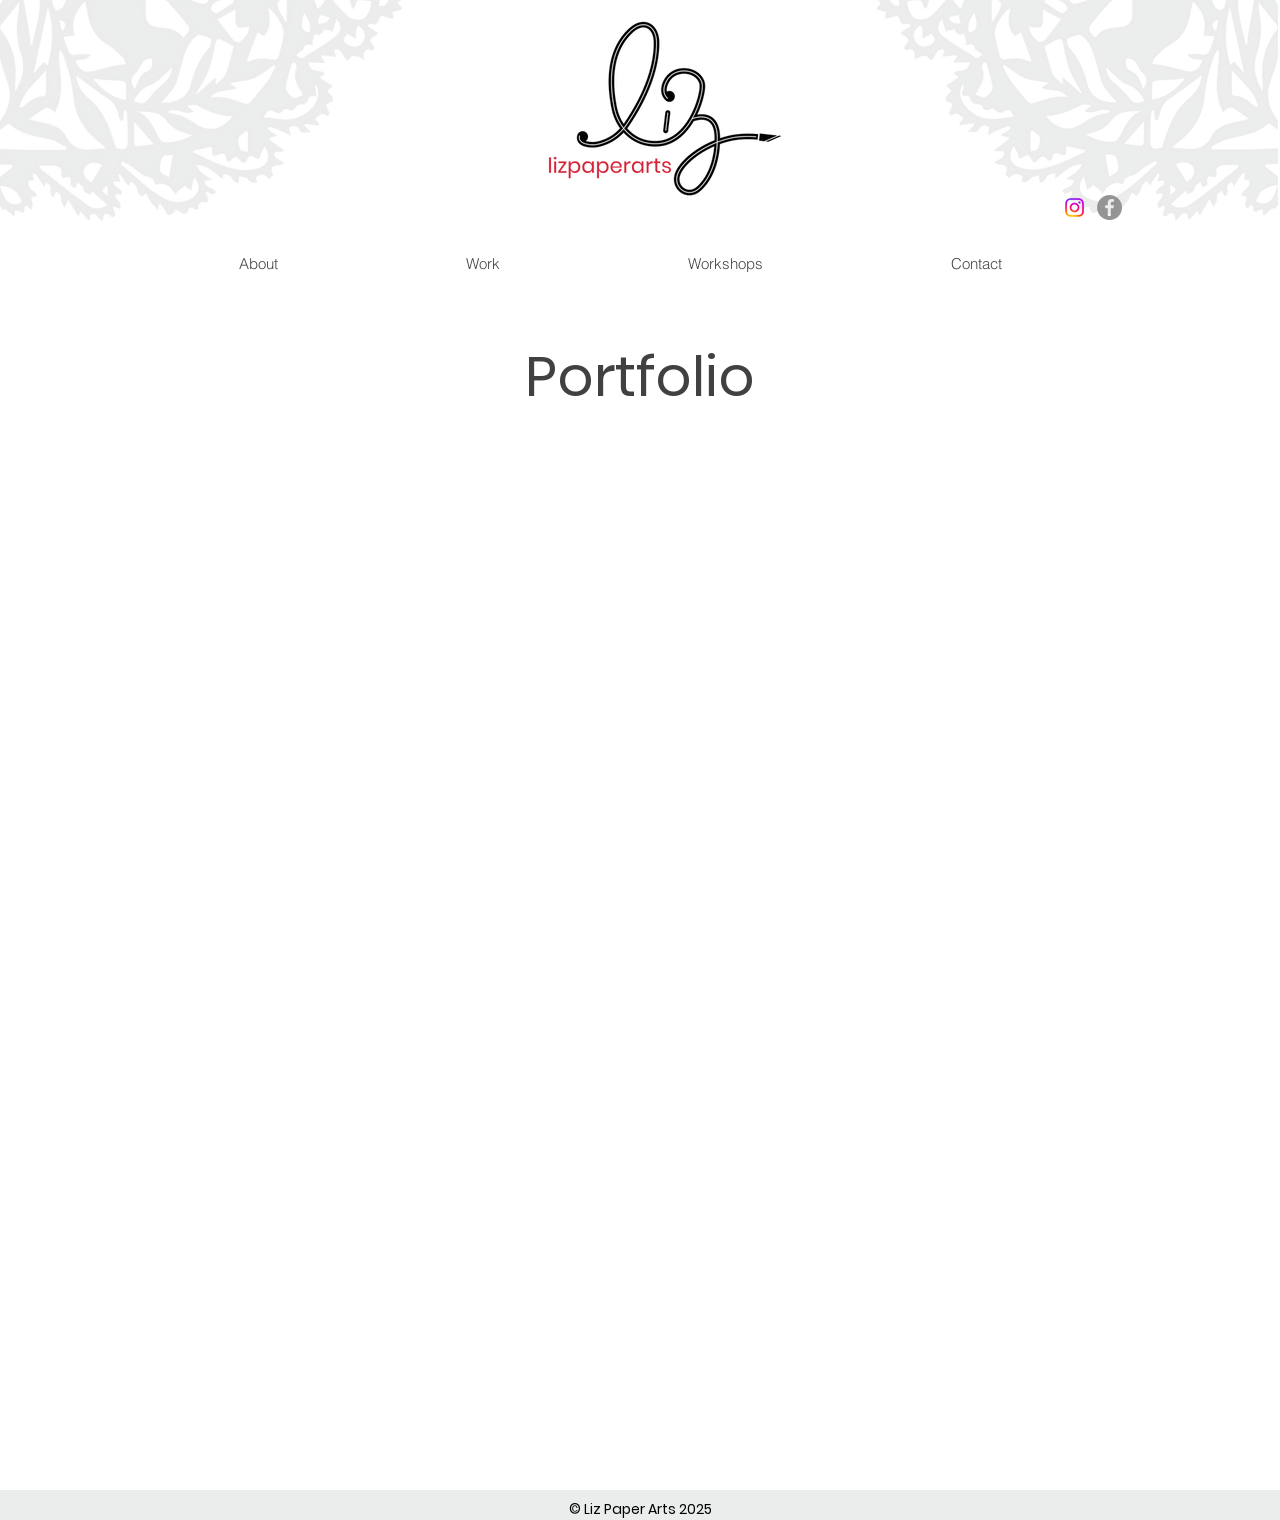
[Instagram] (1074, 207)
